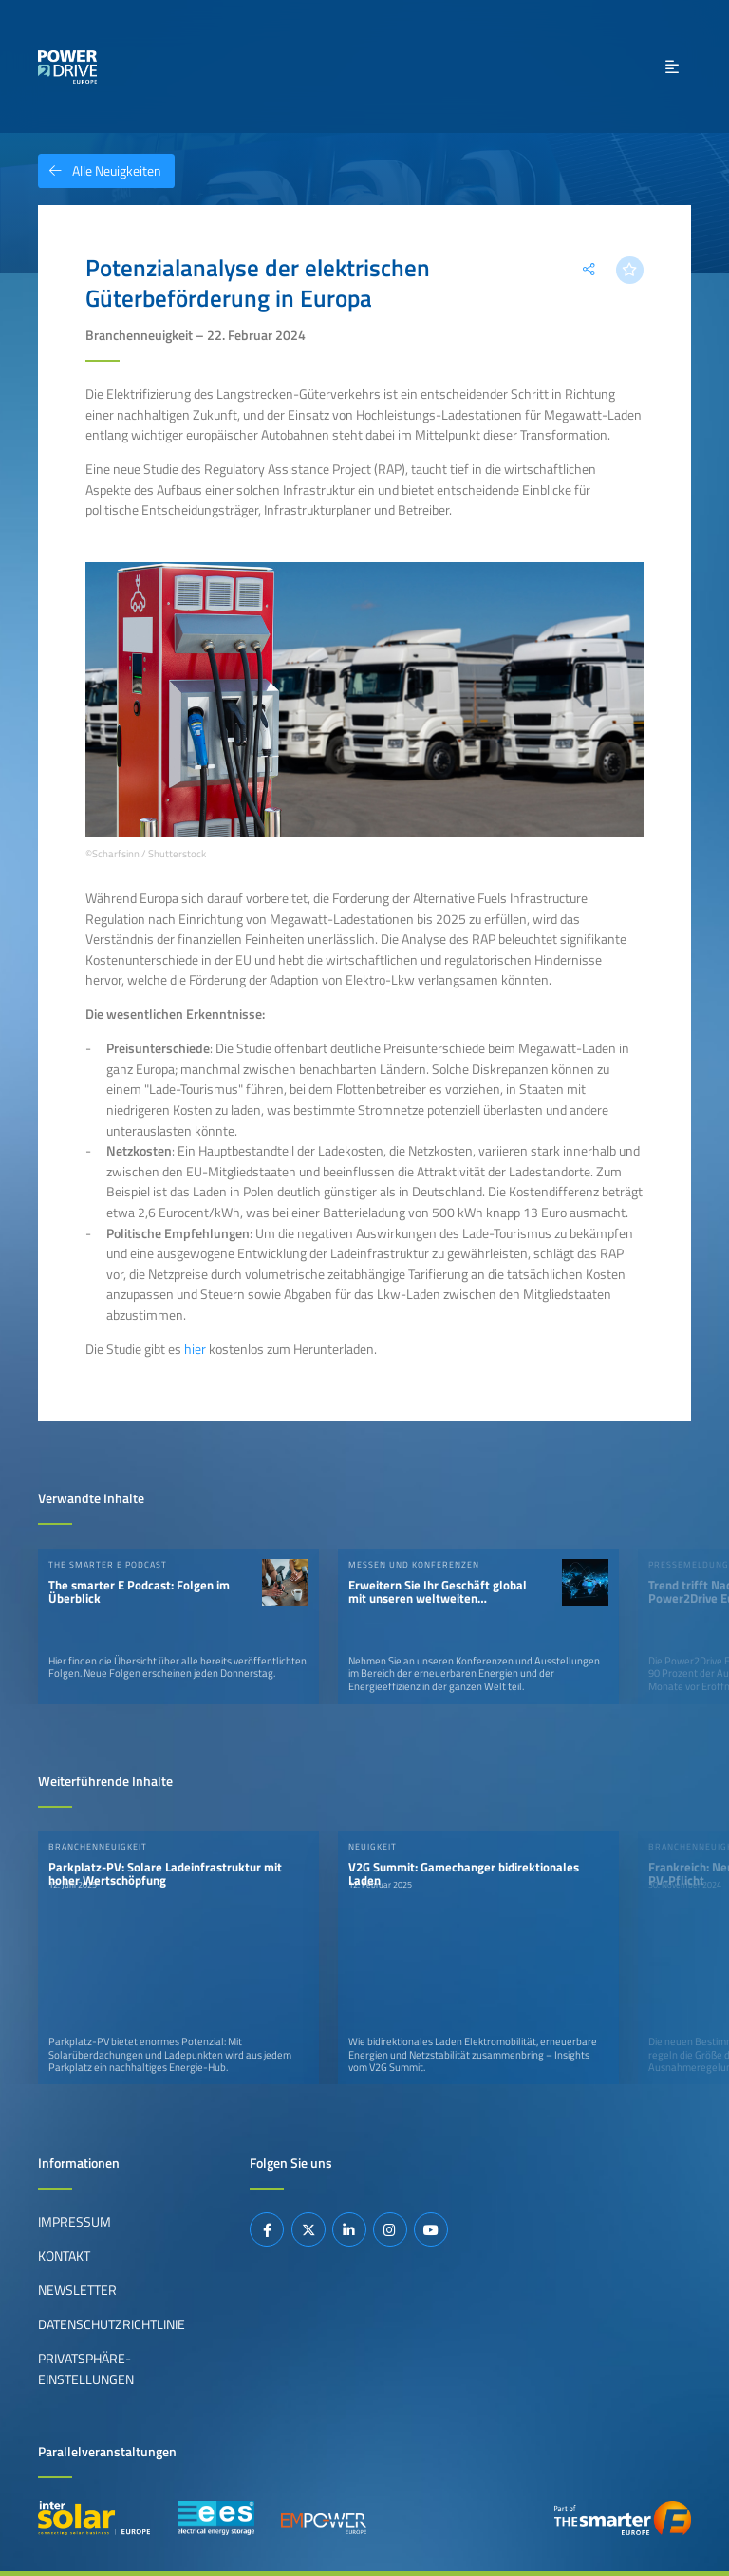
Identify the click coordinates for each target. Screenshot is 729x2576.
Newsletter (77, 2290)
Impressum (74, 2221)
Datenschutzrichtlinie (111, 2324)
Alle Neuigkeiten (99, 170)
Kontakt (64, 2256)
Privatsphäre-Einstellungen (86, 2369)
